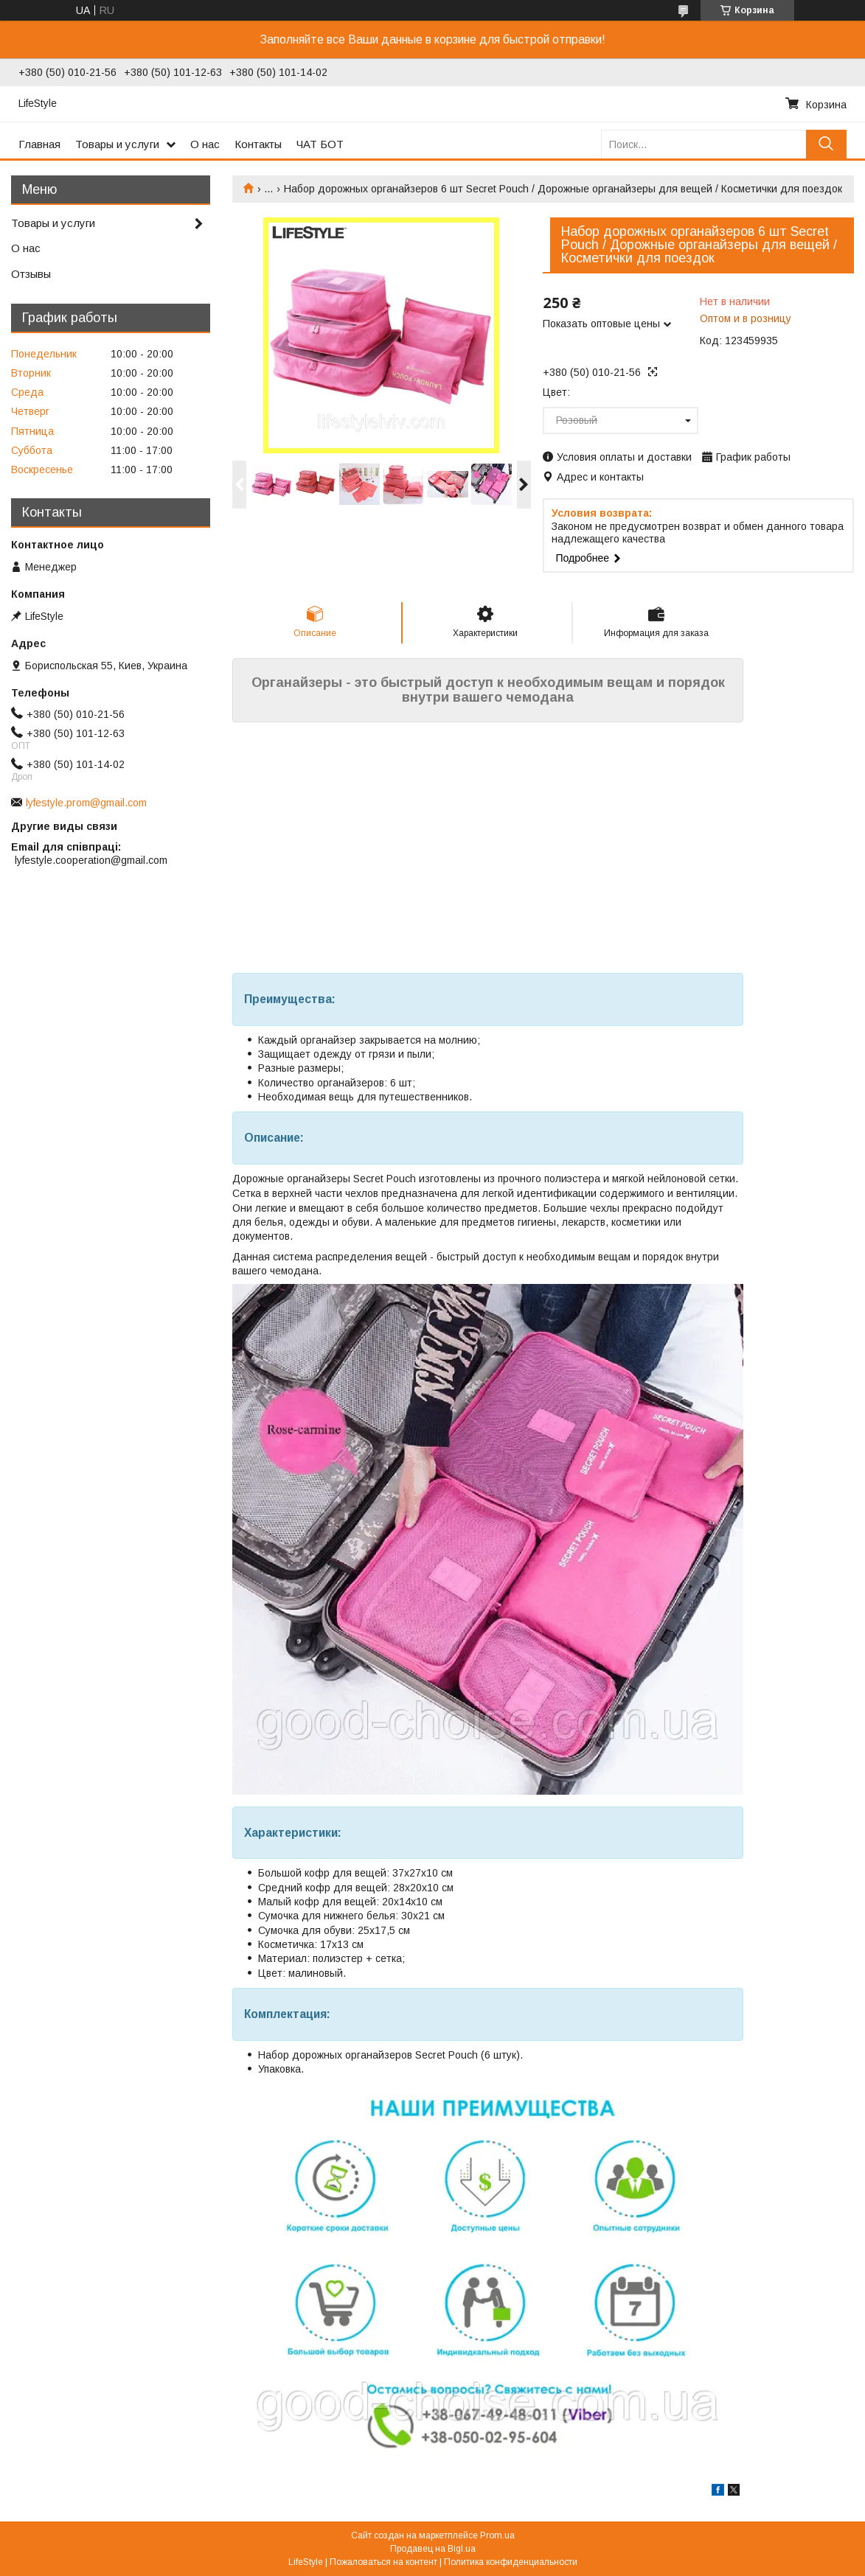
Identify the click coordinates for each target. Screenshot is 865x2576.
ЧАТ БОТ (320, 144)
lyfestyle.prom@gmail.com (86, 803)
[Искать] (826, 144)
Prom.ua (497, 2535)
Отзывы (31, 274)
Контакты (258, 144)
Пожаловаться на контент (383, 2562)
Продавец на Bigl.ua (433, 2549)
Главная (39, 144)
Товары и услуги (117, 144)
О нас (205, 144)
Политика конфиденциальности (510, 2562)
